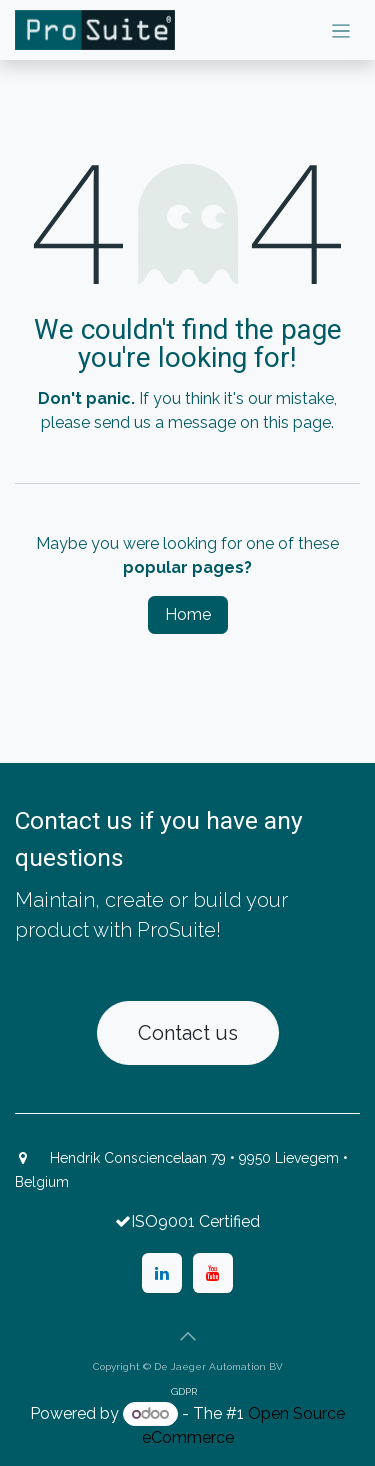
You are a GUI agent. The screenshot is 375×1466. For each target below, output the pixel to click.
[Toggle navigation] (341, 30)
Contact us (188, 1033)
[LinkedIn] (162, 1273)
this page (297, 422)
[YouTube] (213, 1273)
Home (188, 614)
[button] (188, 1336)
